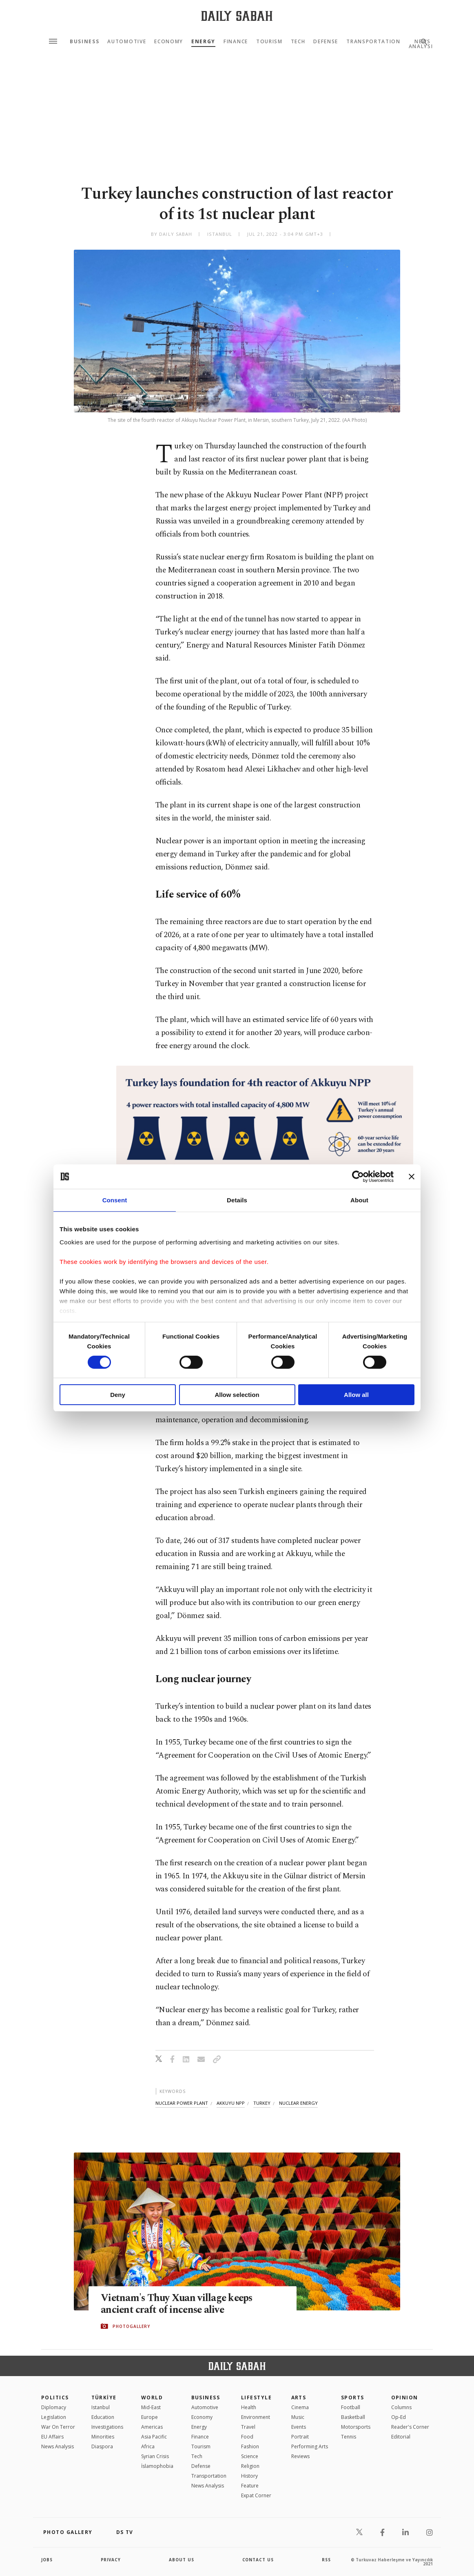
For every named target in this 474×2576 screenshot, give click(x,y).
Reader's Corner (410, 2426)
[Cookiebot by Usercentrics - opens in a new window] (358, 1177)
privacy (111, 2560)
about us (182, 2560)
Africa (148, 2446)
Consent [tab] (114, 1200)
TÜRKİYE (104, 2397)
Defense (325, 41)
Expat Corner (256, 2495)
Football (350, 2407)
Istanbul (100, 2407)
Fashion (250, 2446)
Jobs (47, 2560)
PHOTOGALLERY (131, 2326)
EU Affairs (52, 2436)
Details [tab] (237, 1200)
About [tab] (359, 1200)
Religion (250, 2466)
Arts (298, 2397)
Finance (236, 41)
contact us (258, 2560)
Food (247, 2436)
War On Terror (58, 2426)
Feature (250, 2485)
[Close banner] (411, 1176)
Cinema (300, 2407)
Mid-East (151, 2407)
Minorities (102, 2436)
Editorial (400, 2436)
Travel (248, 2426)
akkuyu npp (231, 2103)
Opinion (404, 2397)
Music (297, 2417)
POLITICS (55, 2397)
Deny (117, 1394)
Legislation (53, 2417)
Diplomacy (53, 2407)
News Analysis (57, 2446)
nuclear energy (298, 2103)
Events (298, 2426)
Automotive (126, 41)
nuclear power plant (181, 2103)
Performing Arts (309, 2446)
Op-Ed (398, 2417)
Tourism (269, 41)
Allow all (356, 1394)
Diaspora (102, 2446)
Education (102, 2417)
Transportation (373, 41)
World (152, 2397)
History (249, 2475)
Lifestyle (256, 2397)
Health (248, 2407)
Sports (352, 2397)
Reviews (300, 2456)
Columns (401, 2407)
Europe (149, 2417)
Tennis (348, 2436)
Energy (203, 41)
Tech (298, 41)
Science (249, 2456)
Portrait (300, 2436)
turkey (261, 2103)
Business (84, 41)
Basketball (353, 2417)
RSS (326, 2560)
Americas (152, 2426)
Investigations (107, 2426)
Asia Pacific (154, 2436)
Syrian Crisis (155, 2456)
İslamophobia (157, 2466)
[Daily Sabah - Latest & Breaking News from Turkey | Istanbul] (236, 16)
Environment (255, 2417)
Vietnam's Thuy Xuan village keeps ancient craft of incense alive (178, 2304)
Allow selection (237, 1394)
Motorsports (355, 2426)
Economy (168, 41)
